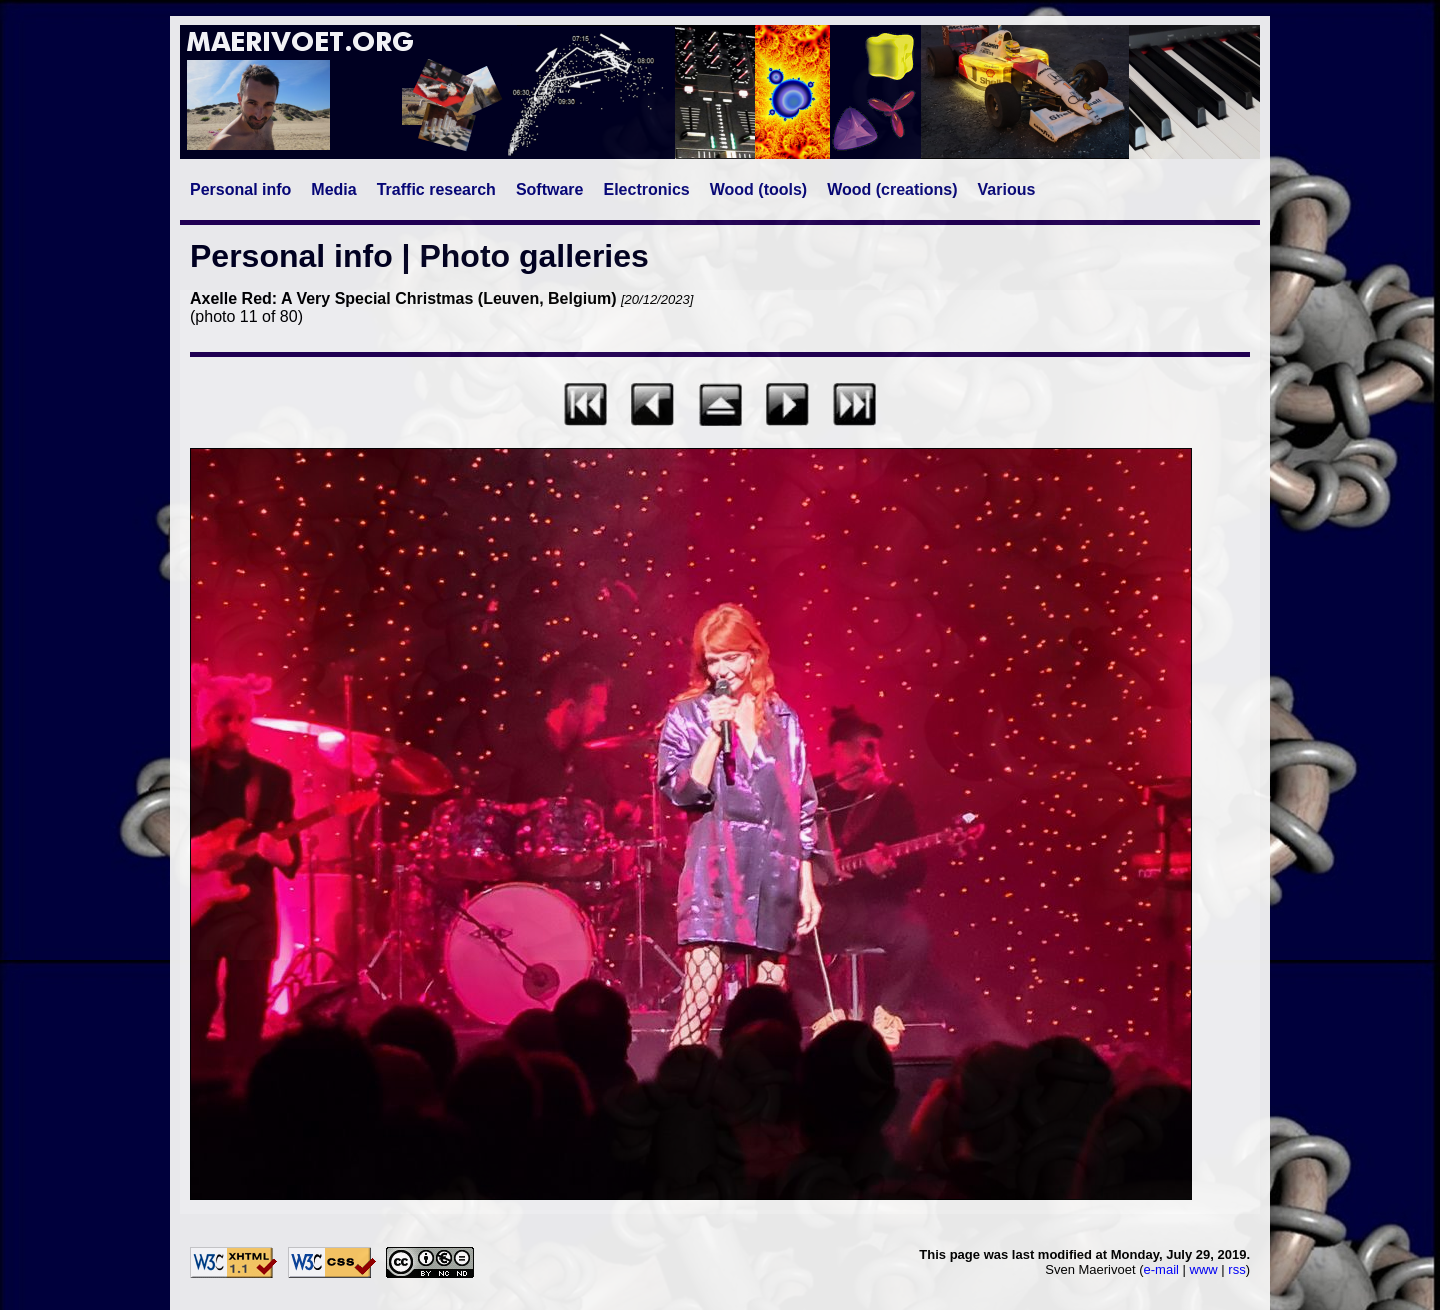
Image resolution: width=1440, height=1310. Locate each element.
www (1204, 1269)
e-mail (1161, 1269)
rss (1236, 1269)
